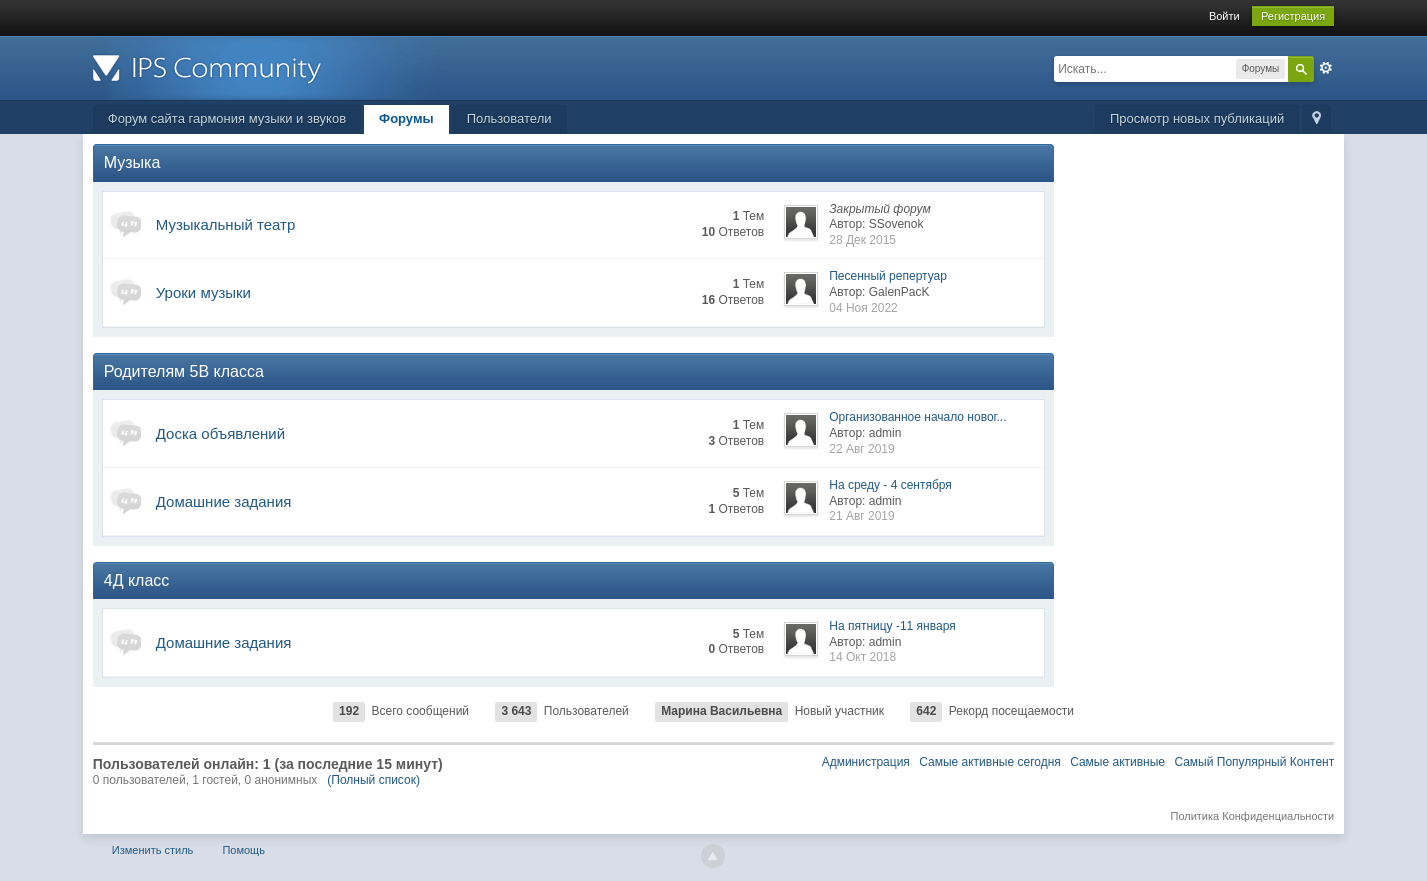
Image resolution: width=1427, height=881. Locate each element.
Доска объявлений (220, 433)
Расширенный (1326, 68)
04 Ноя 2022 (863, 308)
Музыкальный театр (226, 224)
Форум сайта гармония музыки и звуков (227, 118)
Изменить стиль (153, 850)
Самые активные (1117, 762)
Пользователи (509, 118)
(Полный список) (373, 780)
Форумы (406, 118)
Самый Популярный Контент (1254, 762)
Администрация (866, 762)
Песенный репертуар (888, 276)
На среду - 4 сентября (890, 485)
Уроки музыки (203, 292)
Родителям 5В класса (184, 371)
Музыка (132, 162)
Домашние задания (224, 501)
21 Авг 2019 (861, 516)
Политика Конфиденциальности (1252, 816)
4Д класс (137, 580)
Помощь (243, 850)
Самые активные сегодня (990, 762)
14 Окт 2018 (862, 657)
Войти (1224, 16)
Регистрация (1293, 16)
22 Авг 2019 (861, 449)
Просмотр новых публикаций (1197, 118)
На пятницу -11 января (892, 626)
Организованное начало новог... (917, 417)
